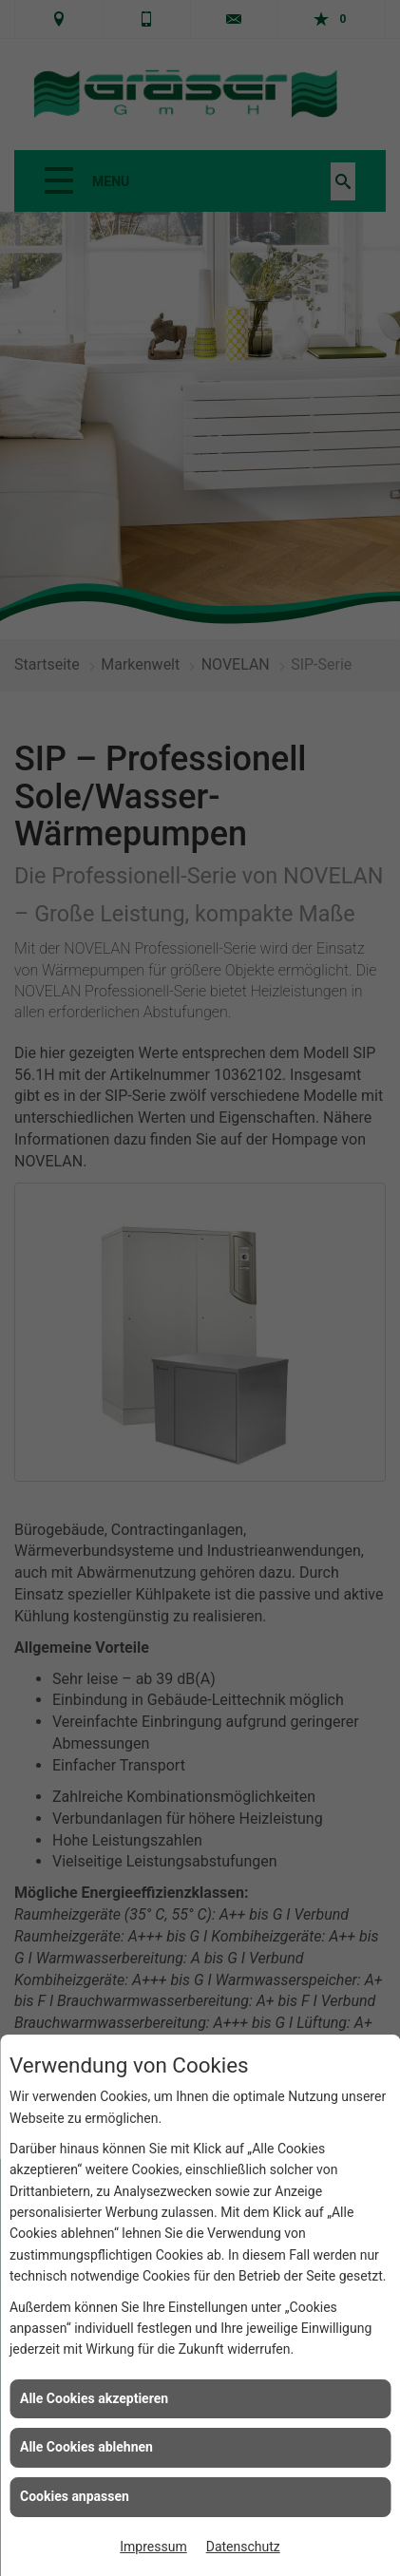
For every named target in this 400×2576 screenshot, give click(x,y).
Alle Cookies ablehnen (86, 2446)
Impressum (153, 2546)
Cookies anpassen (74, 2496)
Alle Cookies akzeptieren (94, 2398)
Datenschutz (243, 2546)
